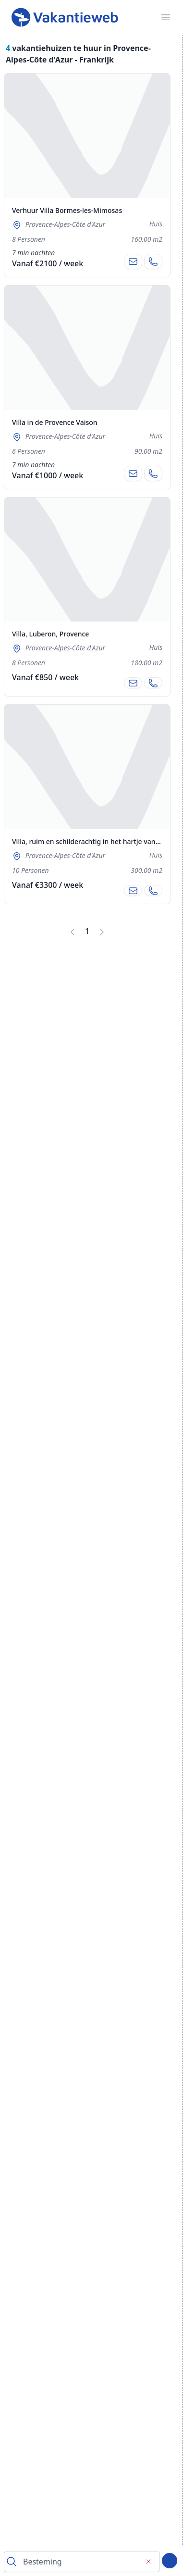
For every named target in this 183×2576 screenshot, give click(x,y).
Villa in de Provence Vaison (55, 422)
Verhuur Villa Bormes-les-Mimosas (67, 210)
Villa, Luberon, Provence (50, 633)
